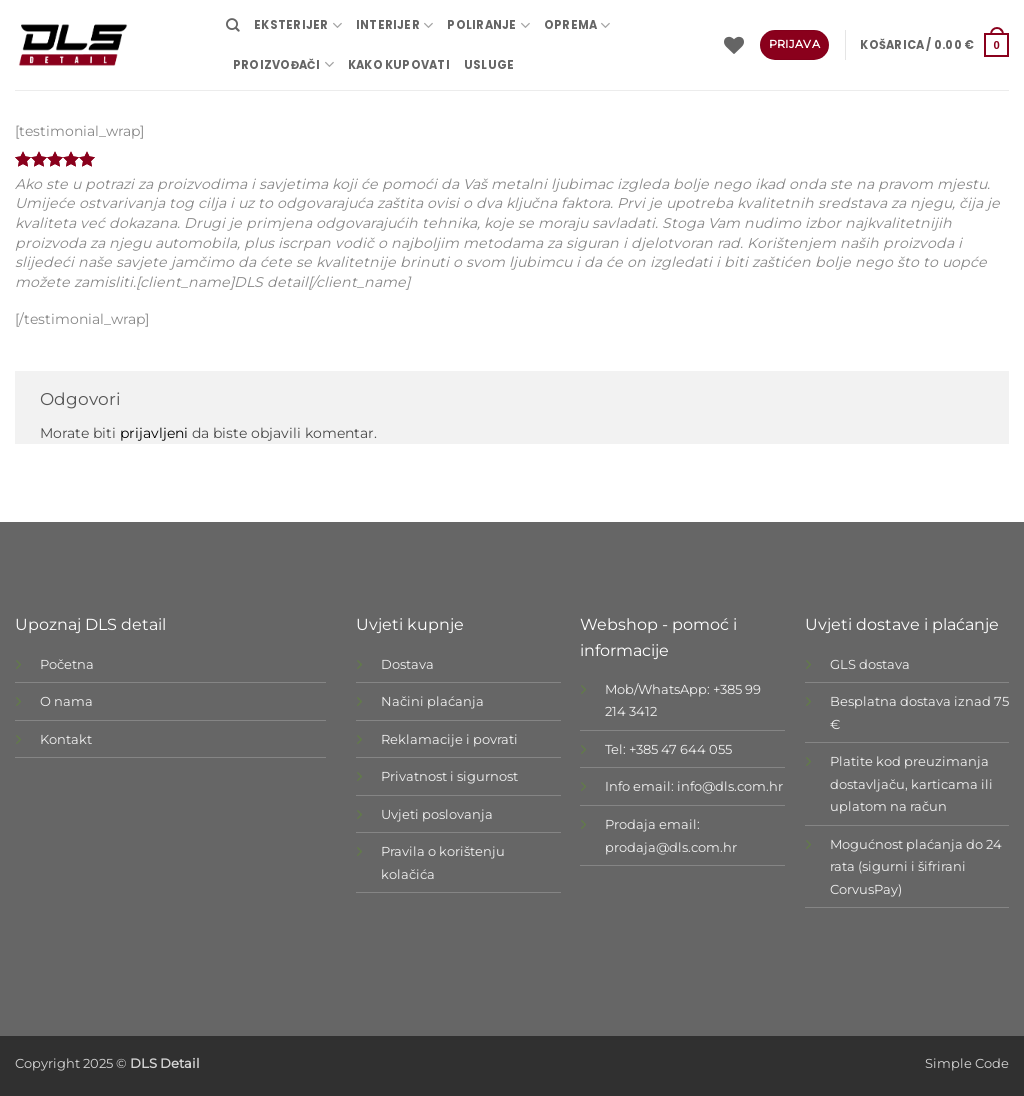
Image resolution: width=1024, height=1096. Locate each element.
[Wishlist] (734, 45)
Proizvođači (283, 64)
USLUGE (489, 65)
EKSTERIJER (298, 25)
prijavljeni (154, 433)
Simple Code (967, 1063)
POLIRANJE (488, 25)
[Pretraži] (233, 25)
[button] (934, 45)
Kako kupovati (399, 65)
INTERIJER (394, 25)
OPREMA (577, 25)
